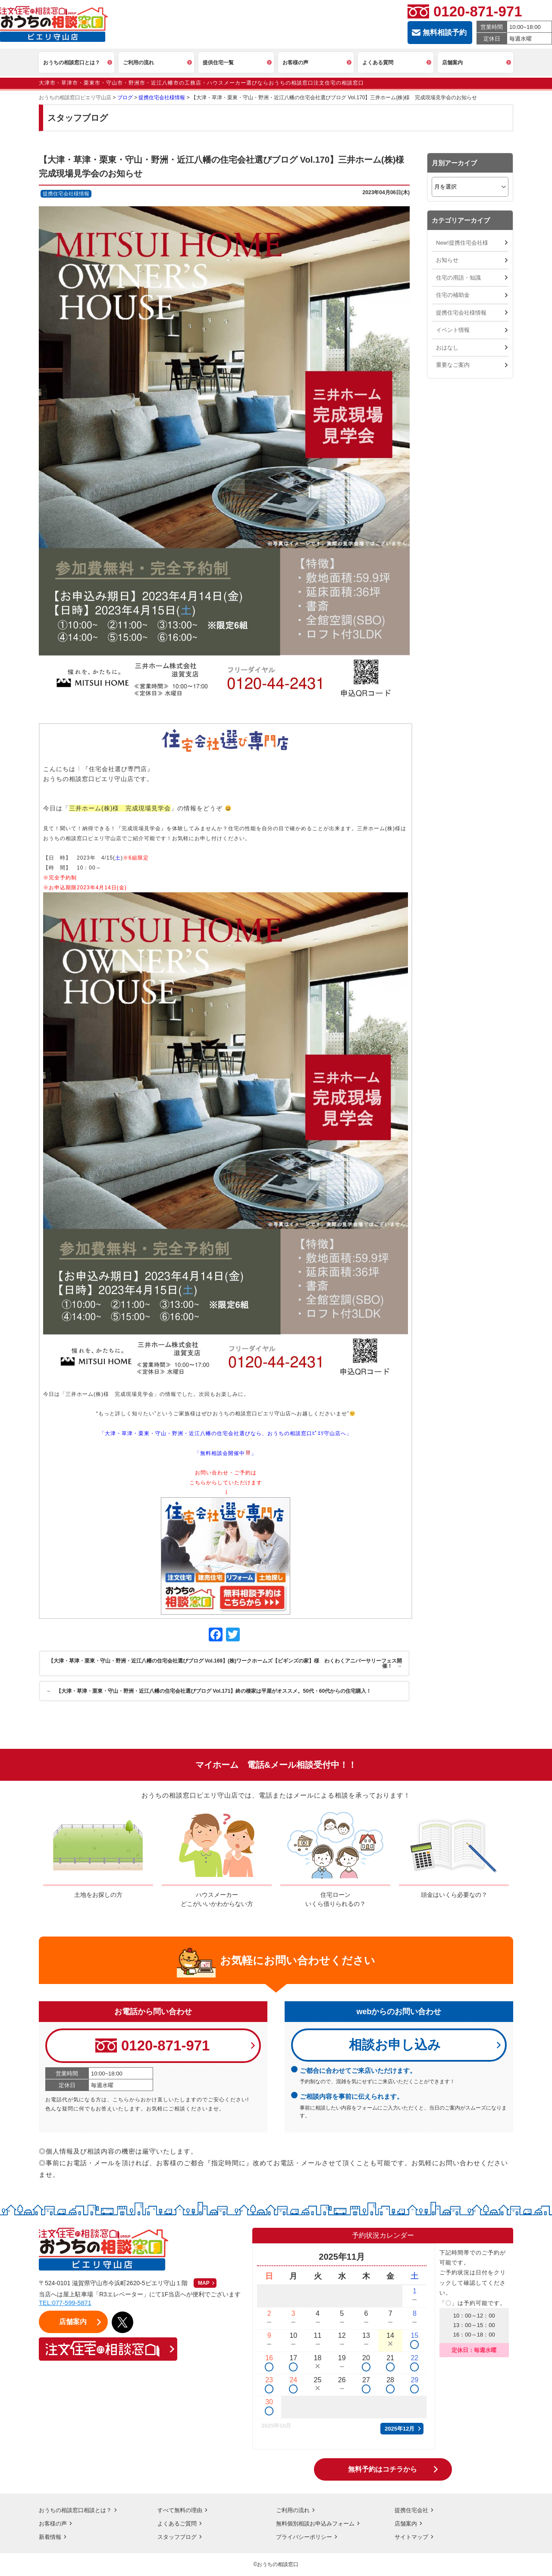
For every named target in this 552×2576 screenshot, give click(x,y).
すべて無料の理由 (181, 2510)
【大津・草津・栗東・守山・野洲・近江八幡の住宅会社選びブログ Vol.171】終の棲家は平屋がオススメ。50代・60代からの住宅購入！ (210, 1691)
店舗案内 (407, 2524)
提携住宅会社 (413, 2510)
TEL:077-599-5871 (66, 2303)
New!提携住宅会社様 (462, 242)
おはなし (447, 347)
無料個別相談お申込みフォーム (318, 2524)
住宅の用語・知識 (458, 277)
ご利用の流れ (294, 2510)
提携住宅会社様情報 (461, 312)
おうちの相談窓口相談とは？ (78, 2510)
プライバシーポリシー (306, 2537)
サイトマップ (413, 2537)
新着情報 (51, 2537)
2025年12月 (399, 2429)
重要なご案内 (453, 365)
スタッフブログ (178, 2537)
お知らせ (447, 260)
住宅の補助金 (453, 295)
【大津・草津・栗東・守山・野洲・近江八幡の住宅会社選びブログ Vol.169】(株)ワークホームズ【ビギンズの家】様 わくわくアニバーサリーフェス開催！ (224, 1663)
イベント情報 (453, 330)
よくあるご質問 (178, 2524)
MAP (204, 2284)
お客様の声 (54, 2524)
